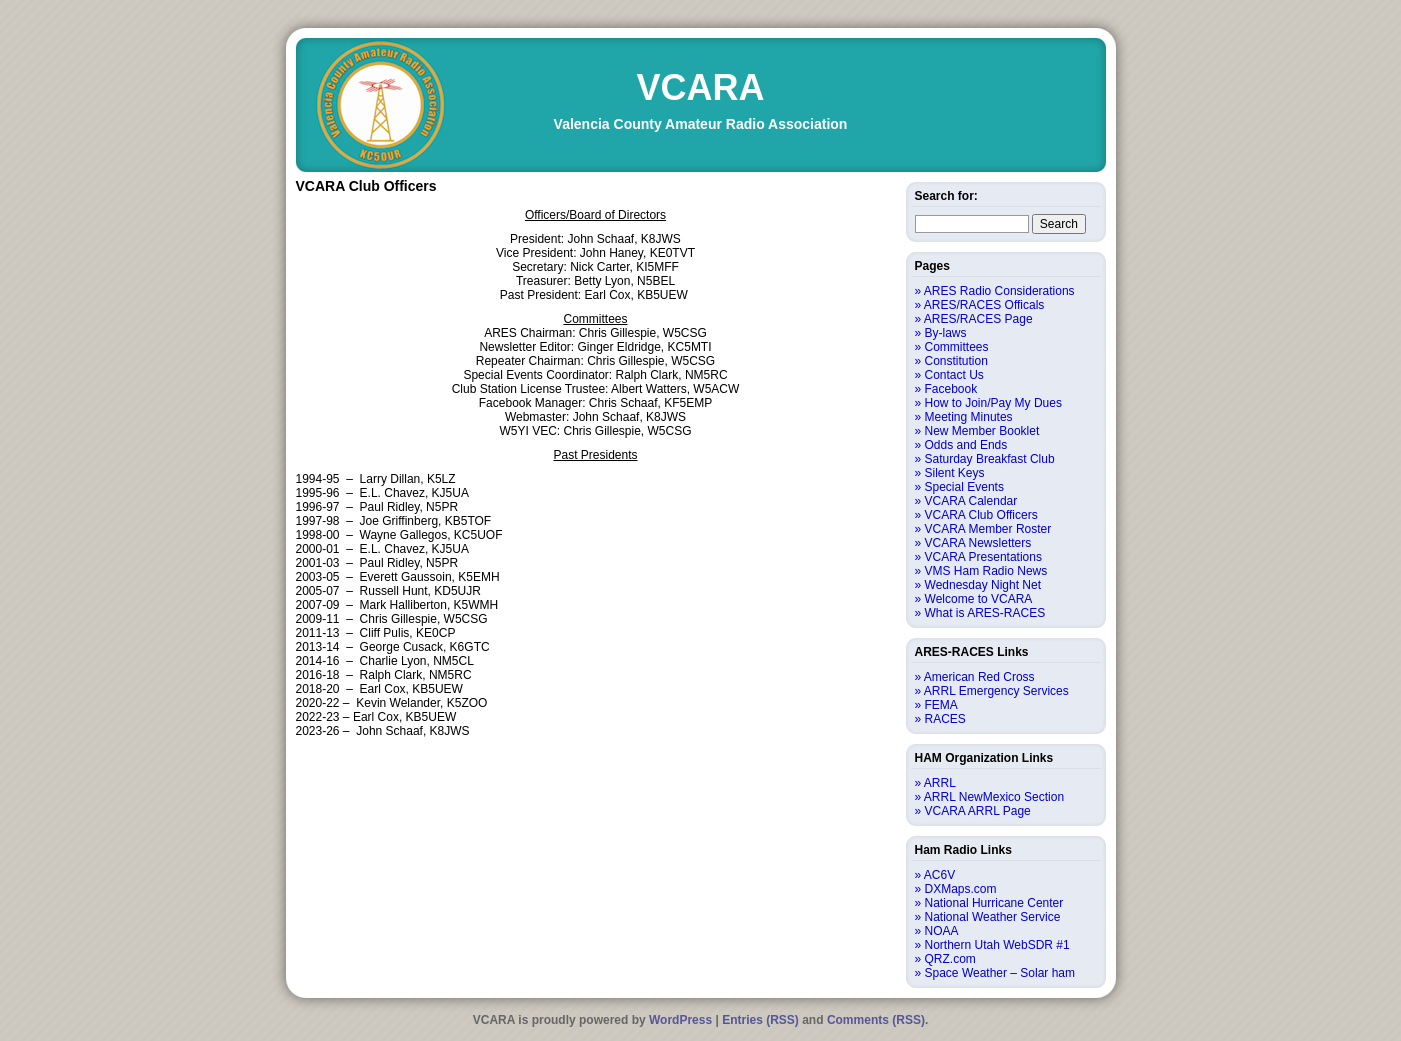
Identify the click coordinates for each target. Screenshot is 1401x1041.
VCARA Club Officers (981, 515)
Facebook (951, 389)
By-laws (946, 333)
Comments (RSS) (876, 1020)
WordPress (680, 1020)
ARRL (940, 783)
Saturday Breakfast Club (990, 459)
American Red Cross (979, 677)
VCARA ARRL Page (978, 811)
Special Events (964, 487)
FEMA (941, 705)
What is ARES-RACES (985, 613)
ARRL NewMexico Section (994, 797)
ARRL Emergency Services (996, 691)
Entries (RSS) (760, 1020)
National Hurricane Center (994, 903)
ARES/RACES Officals (984, 305)
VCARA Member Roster (988, 529)
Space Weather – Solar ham (1000, 973)
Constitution (956, 361)
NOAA (942, 931)
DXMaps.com (961, 889)
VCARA (700, 87)
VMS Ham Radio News (986, 571)
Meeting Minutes (969, 417)
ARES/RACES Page (978, 319)
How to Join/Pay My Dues (993, 403)
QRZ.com (950, 959)
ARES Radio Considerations (999, 291)
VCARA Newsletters (978, 543)
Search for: (946, 196)
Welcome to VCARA (979, 599)
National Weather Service (993, 917)
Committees (957, 347)
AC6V (939, 875)
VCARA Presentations (983, 557)
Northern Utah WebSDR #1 (997, 945)
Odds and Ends (966, 445)
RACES (945, 719)
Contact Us (954, 375)
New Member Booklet (982, 431)
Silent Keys (955, 473)
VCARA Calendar (971, 501)
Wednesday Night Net (983, 585)
